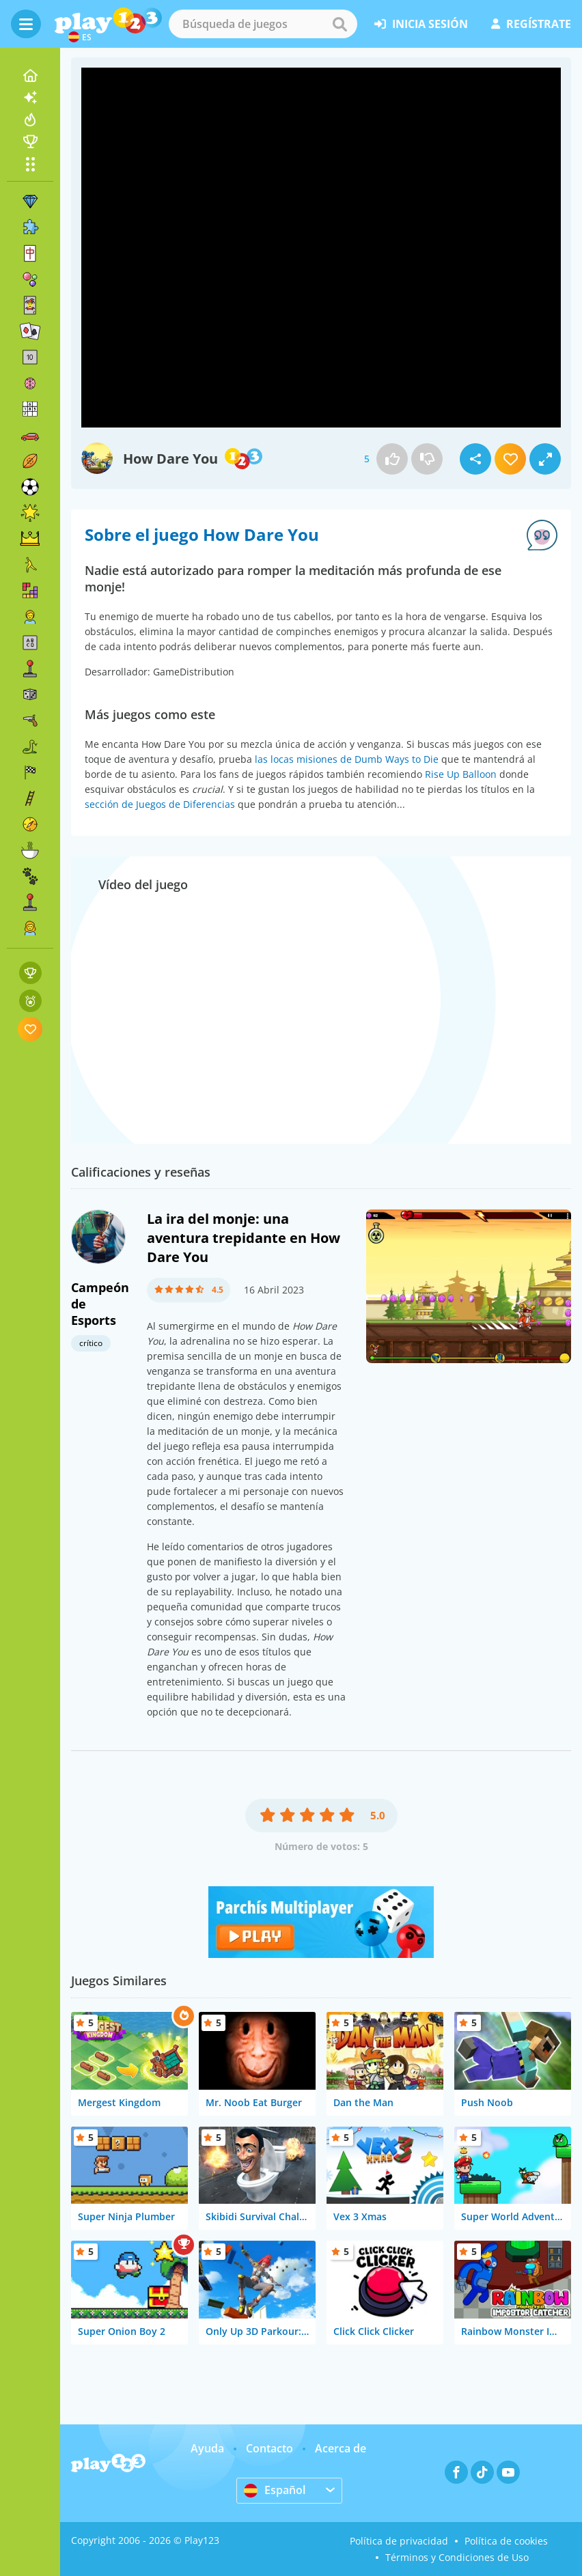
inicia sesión (421, 23)
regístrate (531, 23)
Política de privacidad (399, 2540)
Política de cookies (506, 2540)
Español (274, 2489)
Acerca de (340, 2448)
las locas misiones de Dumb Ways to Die (347, 759)
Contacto (269, 2448)
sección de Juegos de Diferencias (160, 804)
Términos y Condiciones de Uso (457, 2557)
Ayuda (207, 2448)
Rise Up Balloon (461, 774)
